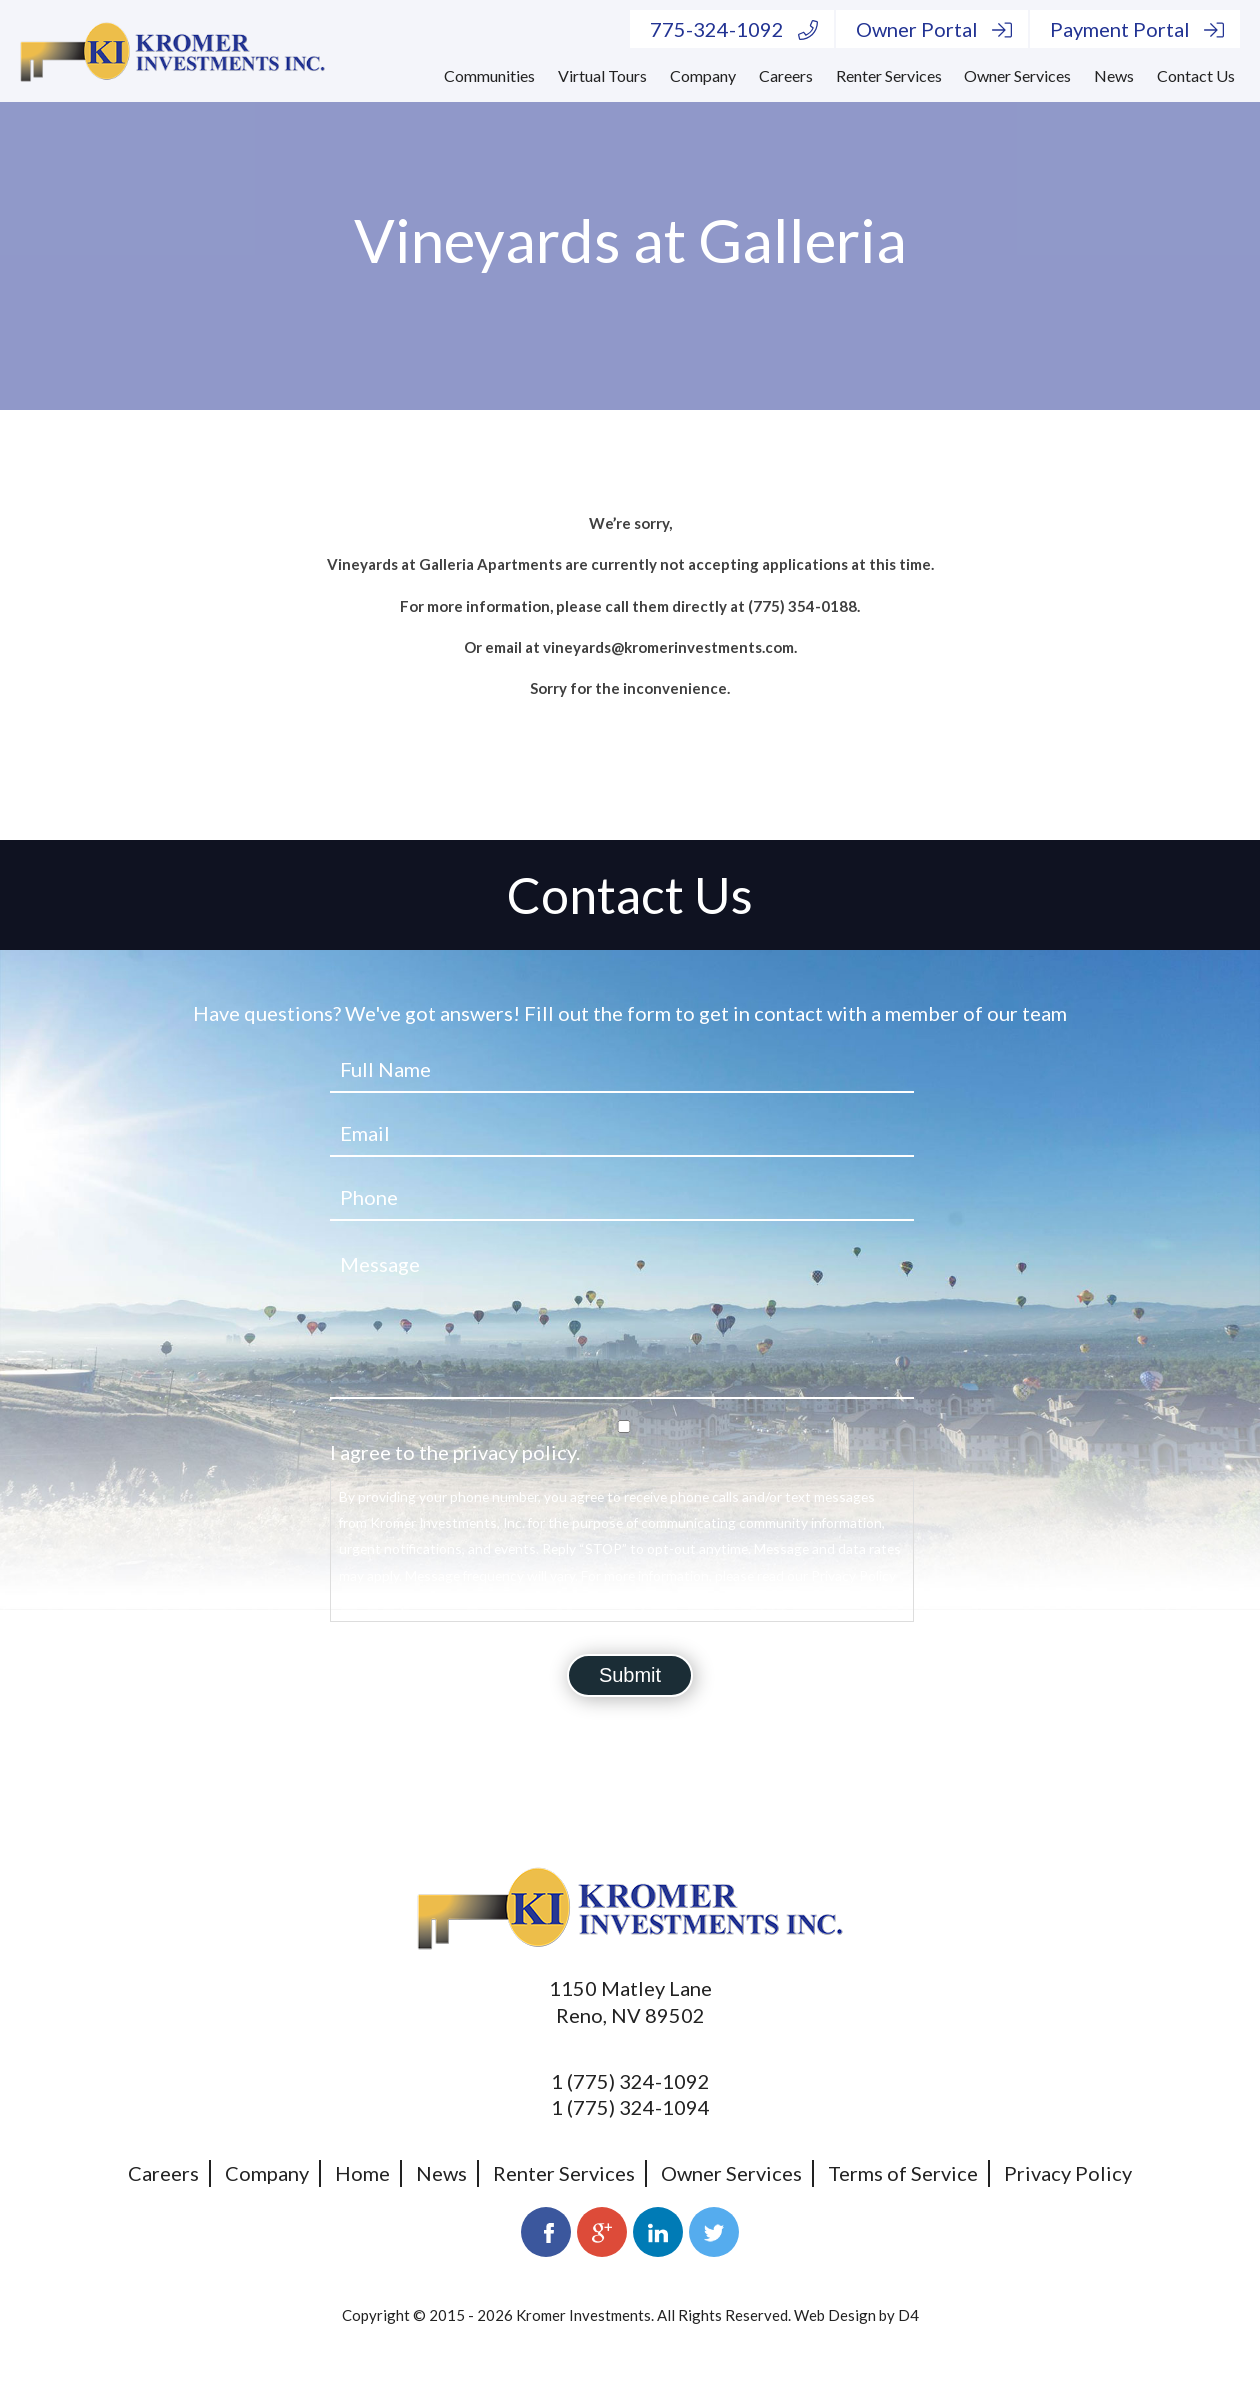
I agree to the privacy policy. (455, 1452)
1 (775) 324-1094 (630, 2107)
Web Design (835, 2315)
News (1114, 75)
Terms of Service (903, 2173)
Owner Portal (934, 29)
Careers (786, 75)
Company (703, 75)
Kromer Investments (583, 2315)
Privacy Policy (1068, 2173)
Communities (489, 75)
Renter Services (889, 75)
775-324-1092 (734, 29)
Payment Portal (1137, 29)
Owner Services (1017, 75)
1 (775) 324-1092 (630, 2081)
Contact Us (1196, 75)
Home (362, 2173)
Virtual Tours (602, 75)
